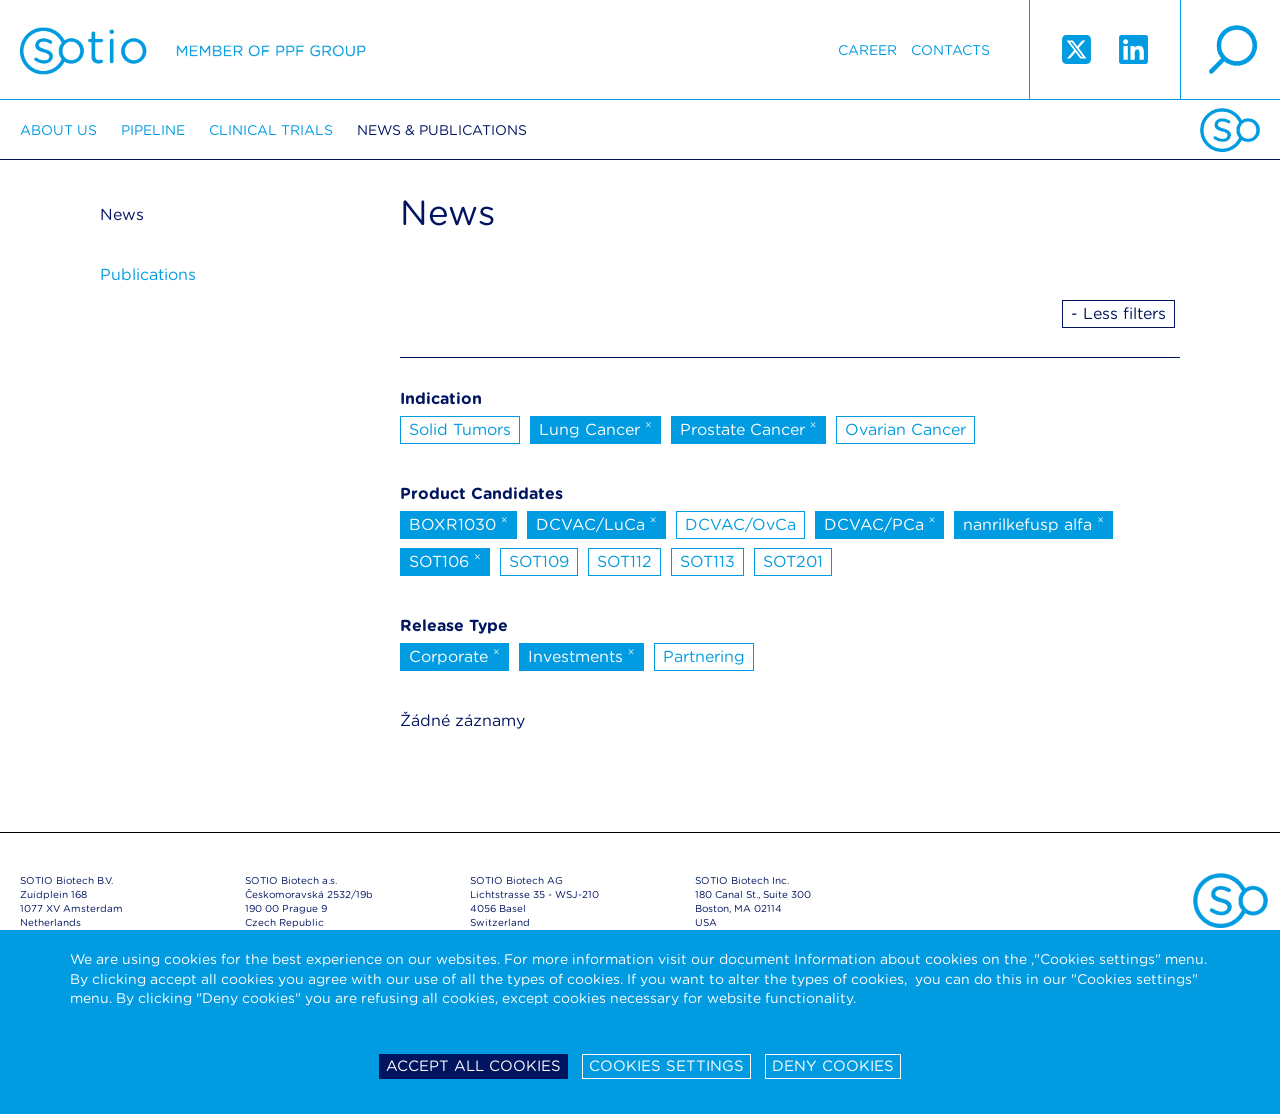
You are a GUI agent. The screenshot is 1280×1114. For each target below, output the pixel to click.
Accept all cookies (473, 1066)
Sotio (193, 50)
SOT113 (707, 561)
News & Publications (442, 130)
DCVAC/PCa (880, 523)
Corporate (454, 655)
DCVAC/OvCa (740, 524)
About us (58, 130)
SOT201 (793, 561)
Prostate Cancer (748, 428)
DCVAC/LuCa (596, 523)
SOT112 (624, 561)
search (1230, 50)
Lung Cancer (595, 428)
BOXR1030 (458, 523)
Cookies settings (666, 1066)
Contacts (950, 50)
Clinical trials (271, 130)
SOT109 (539, 561)
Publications (148, 274)
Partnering (704, 656)
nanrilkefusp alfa (1033, 523)
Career (867, 50)
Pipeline (153, 130)
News (122, 214)
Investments (581, 655)
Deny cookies (833, 1066)
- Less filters (1118, 313)
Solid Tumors (460, 429)
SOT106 (445, 560)
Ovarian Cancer (905, 429)
